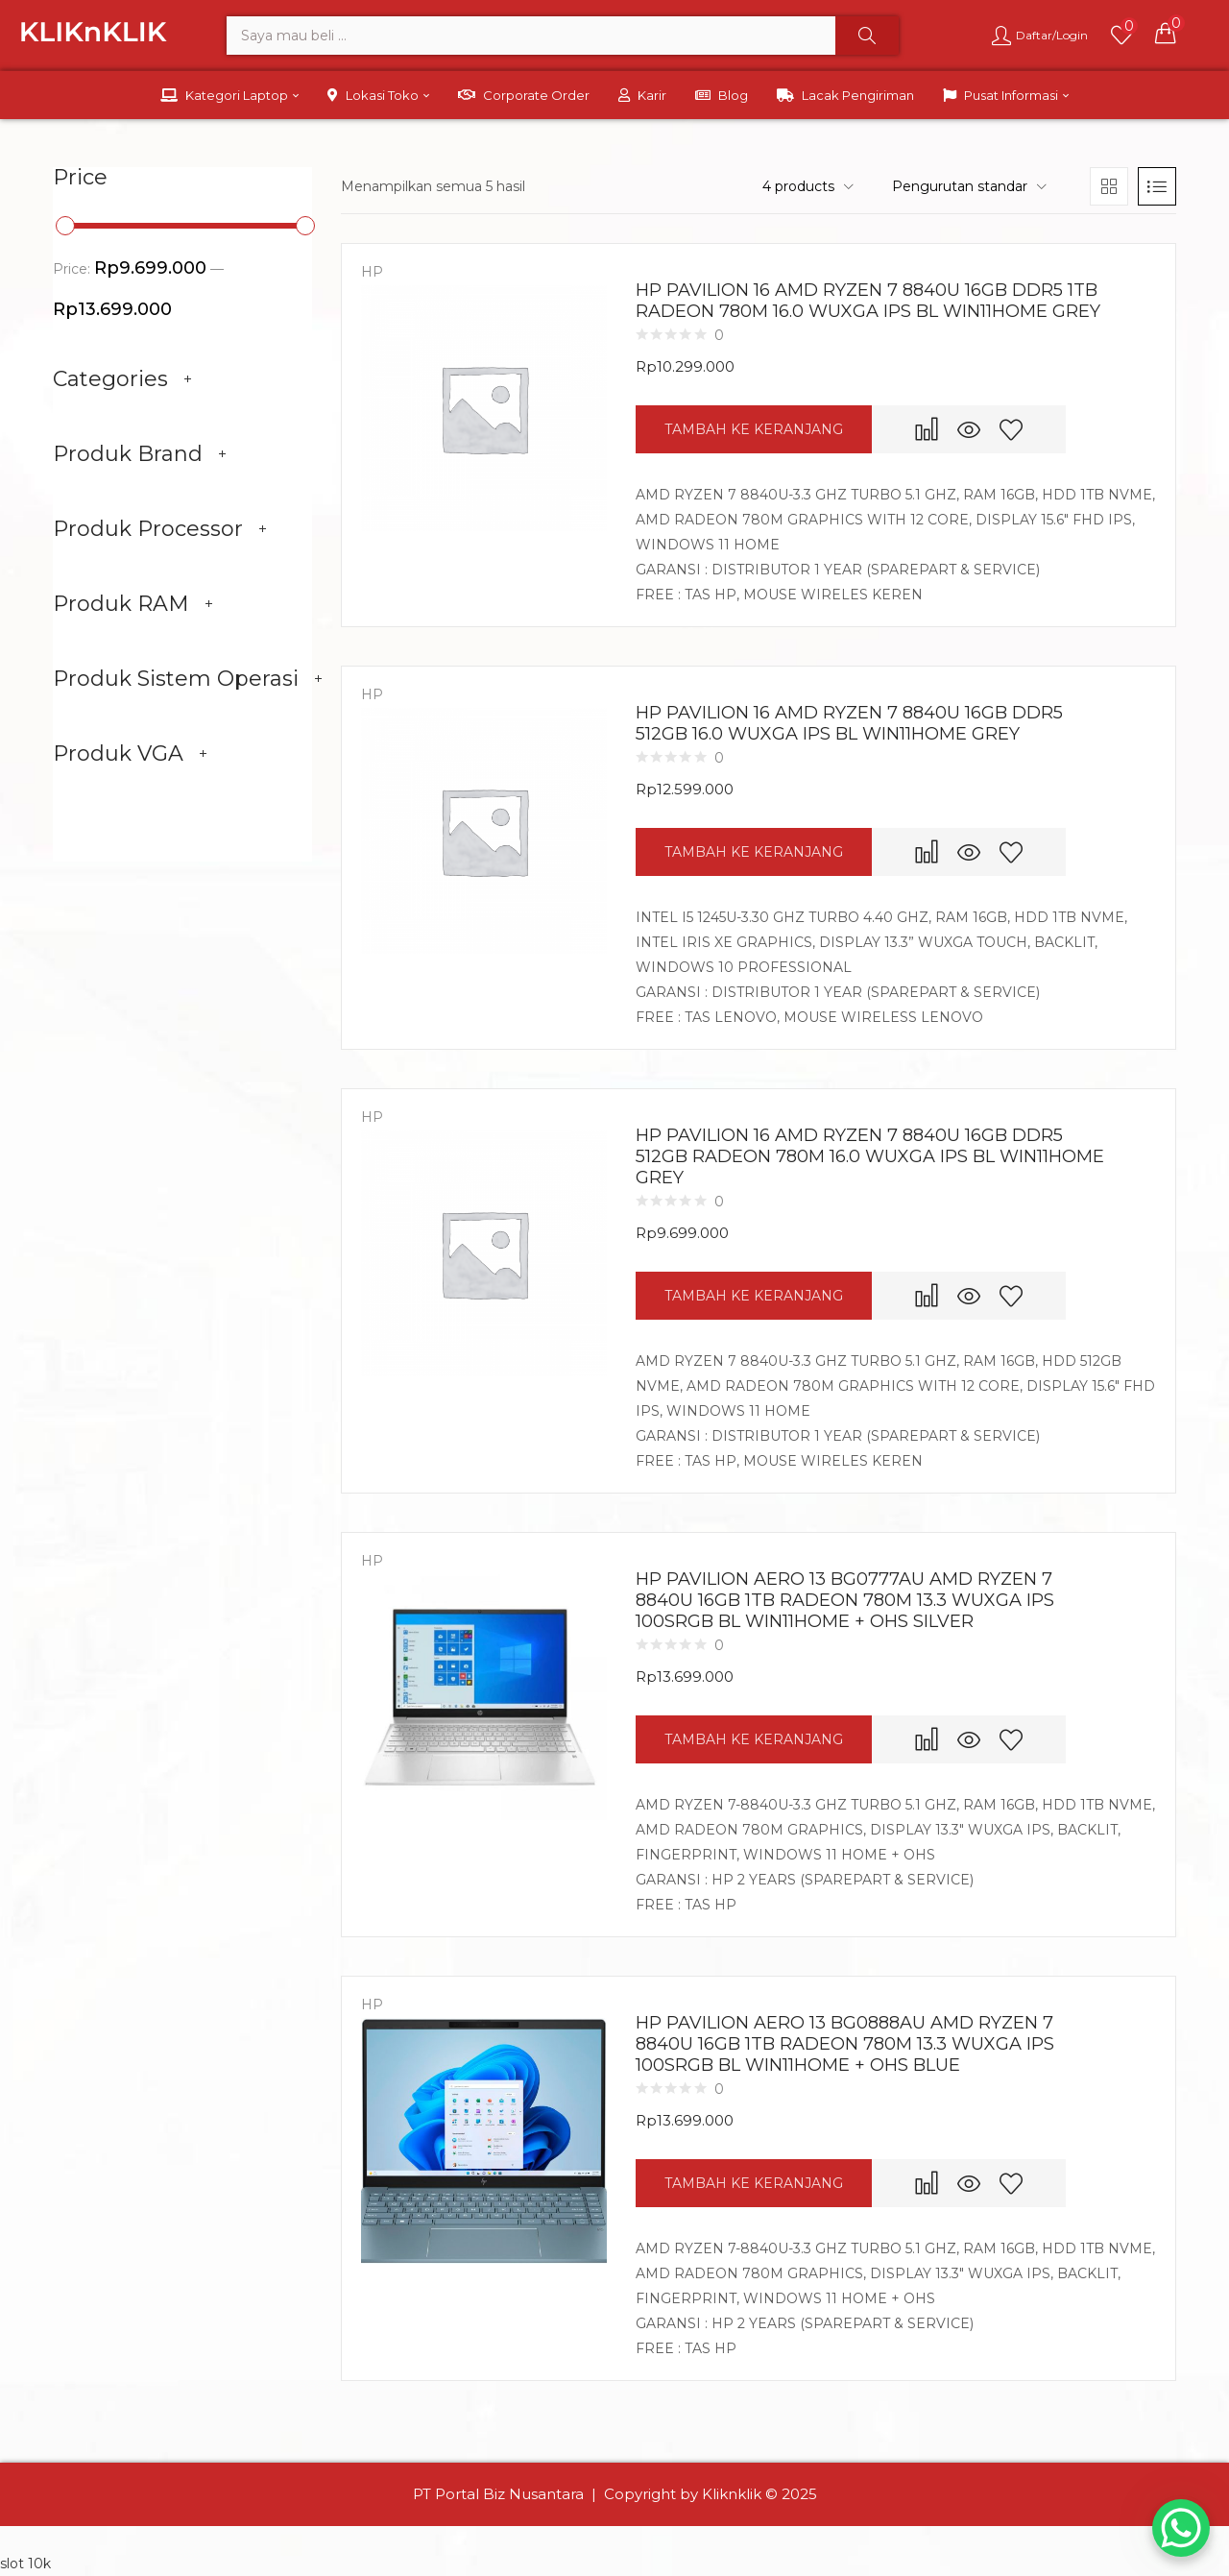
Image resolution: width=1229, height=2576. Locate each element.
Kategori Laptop (229, 95)
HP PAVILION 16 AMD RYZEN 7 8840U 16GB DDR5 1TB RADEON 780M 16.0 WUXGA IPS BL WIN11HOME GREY (868, 300)
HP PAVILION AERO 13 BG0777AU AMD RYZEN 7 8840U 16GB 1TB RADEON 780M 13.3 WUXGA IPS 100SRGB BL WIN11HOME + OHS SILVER (845, 1600)
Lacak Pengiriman (845, 95)
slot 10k (25, 2563)
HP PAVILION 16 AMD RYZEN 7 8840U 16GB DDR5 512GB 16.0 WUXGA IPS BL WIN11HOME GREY (849, 723)
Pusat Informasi (1006, 95)
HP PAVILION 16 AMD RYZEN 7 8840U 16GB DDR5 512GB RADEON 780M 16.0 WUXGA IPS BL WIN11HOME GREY (870, 1156)
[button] (1165, 33)
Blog (721, 95)
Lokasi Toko (378, 95)
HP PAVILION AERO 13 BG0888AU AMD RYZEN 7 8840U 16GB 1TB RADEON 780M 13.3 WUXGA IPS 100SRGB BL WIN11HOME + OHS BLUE (845, 2044)
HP (372, 271)
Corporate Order (524, 95)
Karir (642, 95)
